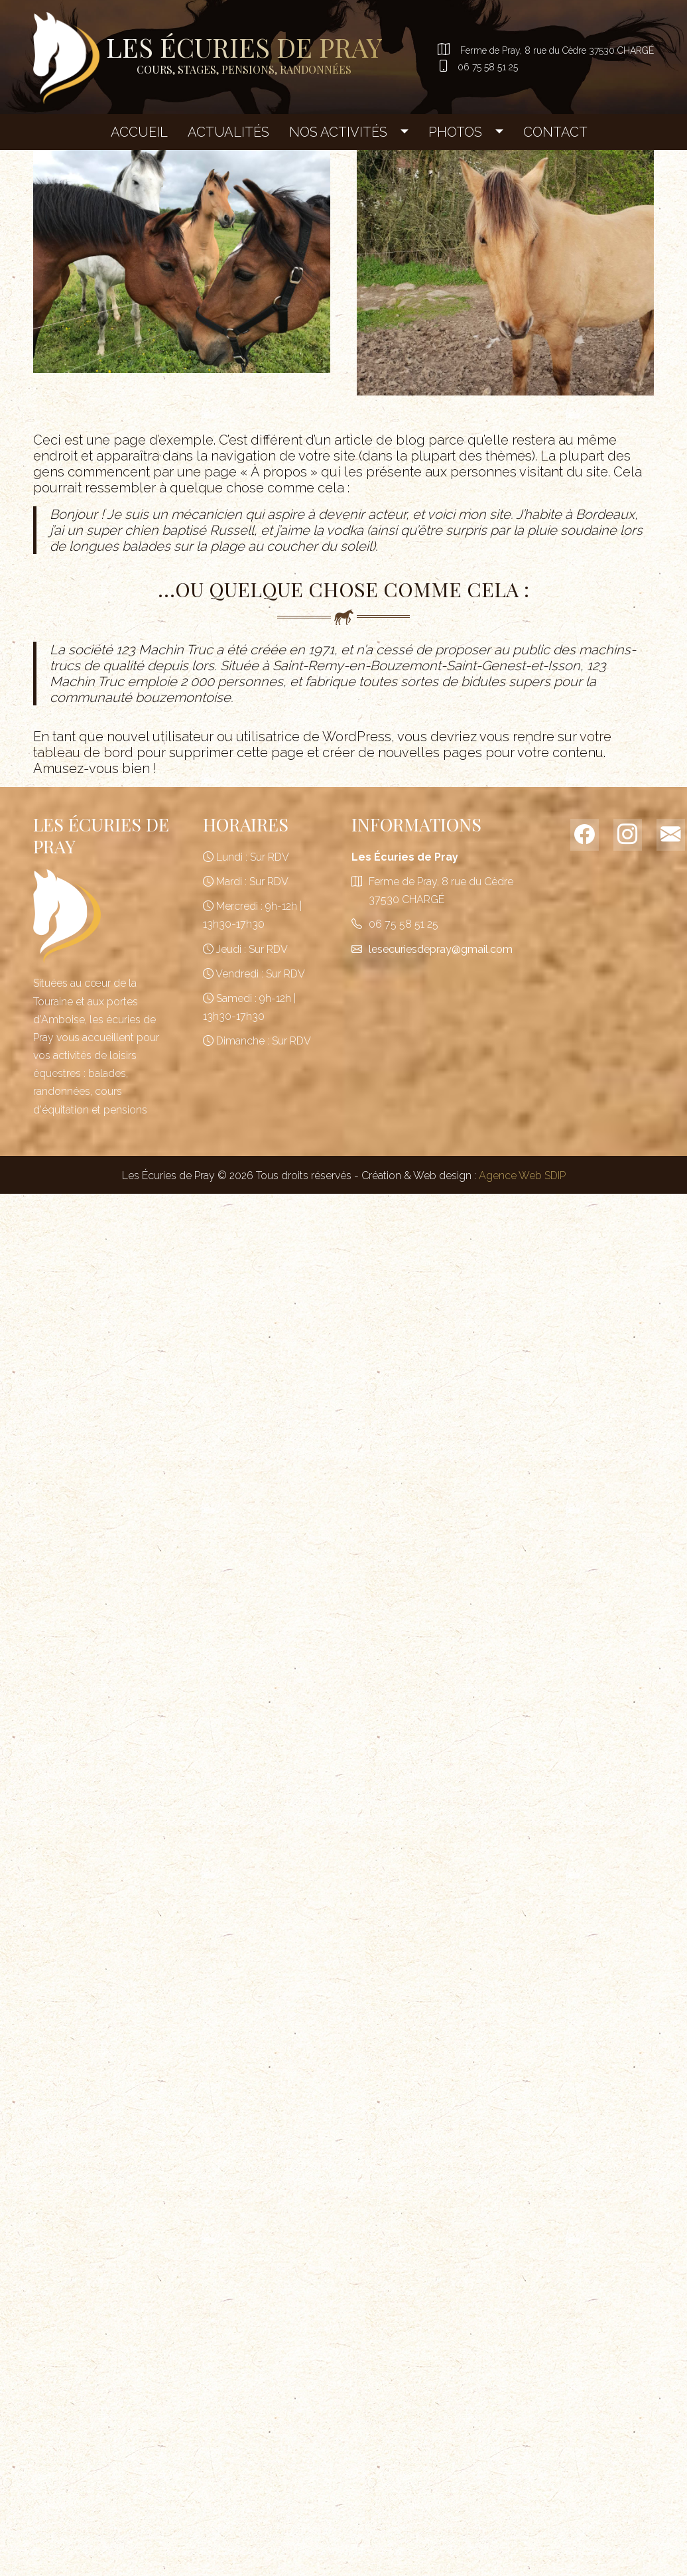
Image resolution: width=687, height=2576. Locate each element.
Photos (455, 131)
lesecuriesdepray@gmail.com (441, 948)
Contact (555, 131)
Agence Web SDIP (522, 1174)
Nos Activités (338, 131)
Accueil (139, 131)
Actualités (228, 131)
